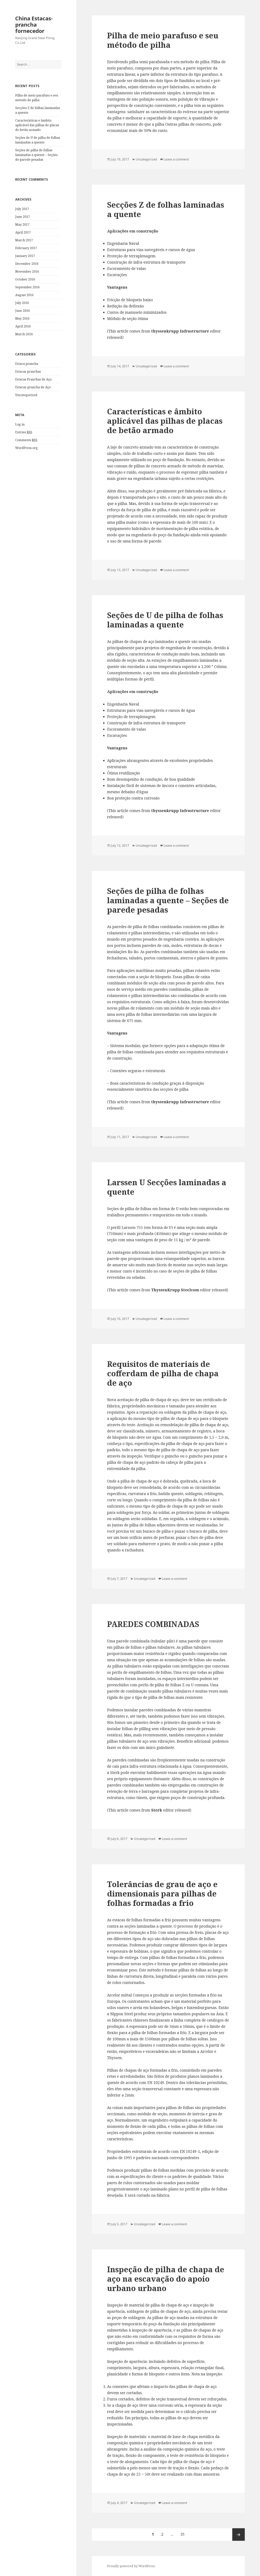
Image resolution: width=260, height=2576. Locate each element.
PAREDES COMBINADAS (153, 1624)
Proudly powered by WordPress (131, 2566)
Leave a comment (176, 159)
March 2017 (24, 240)
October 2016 (25, 279)
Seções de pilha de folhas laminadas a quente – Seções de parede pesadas (36, 155)
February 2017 (26, 248)
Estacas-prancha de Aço (33, 387)
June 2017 (22, 217)
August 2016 (24, 295)
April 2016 (23, 326)
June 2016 (22, 310)
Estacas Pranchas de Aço (33, 379)
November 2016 (27, 271)
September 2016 (27, 287)
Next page (238, 2534)
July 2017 (22, 209)
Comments (26, 440)
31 (184, 2532)
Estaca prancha (26, 363)
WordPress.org (26, 448)
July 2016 (22, 303)
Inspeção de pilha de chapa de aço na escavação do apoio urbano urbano (165, 2278)
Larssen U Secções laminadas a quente (166, 1187)
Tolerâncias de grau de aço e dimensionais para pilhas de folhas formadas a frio (162, 1893)
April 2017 (23, 232)
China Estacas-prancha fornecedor (34, 24)
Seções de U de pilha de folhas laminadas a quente (165, 620)
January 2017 (25, 256)
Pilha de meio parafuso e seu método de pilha (162, 40)
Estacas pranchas (28, 371)
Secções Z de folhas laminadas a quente (165, 209)
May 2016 (22, 318)
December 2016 (26, 263)
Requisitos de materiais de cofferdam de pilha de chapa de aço (163, 1373)
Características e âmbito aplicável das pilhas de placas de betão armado (37, 125)
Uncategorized (26, 395)
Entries (23, 432)
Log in (20, 424)
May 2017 (22, 224)
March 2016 (24, 334)
